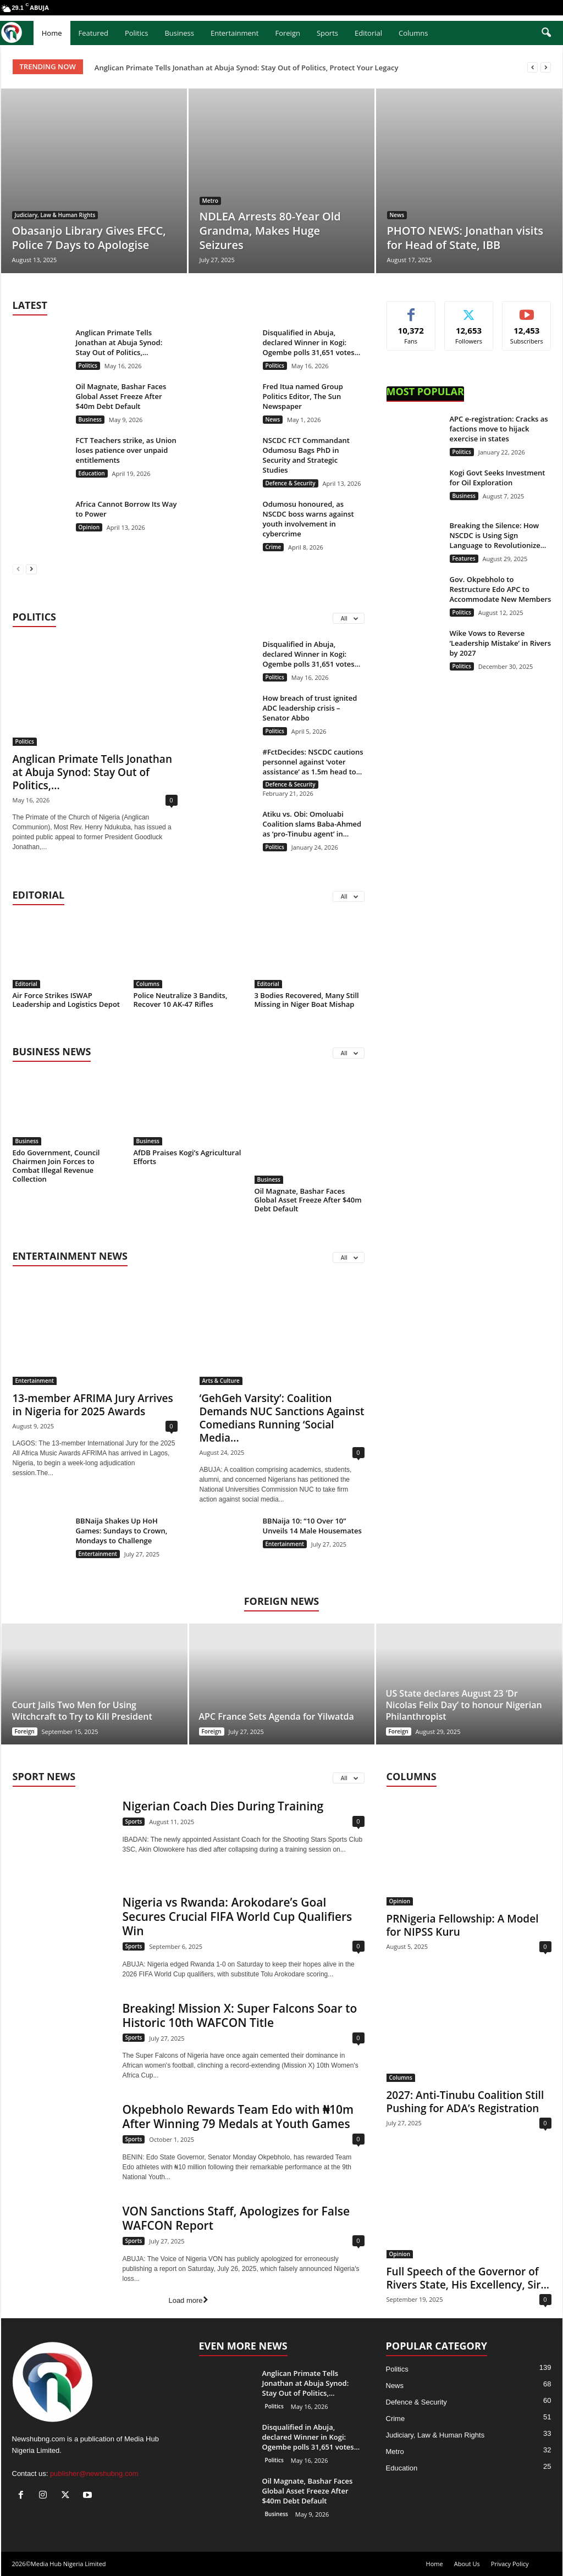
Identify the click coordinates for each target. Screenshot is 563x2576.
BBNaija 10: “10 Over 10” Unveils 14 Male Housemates (312, 1526)
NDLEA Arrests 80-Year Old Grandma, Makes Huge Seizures (270, 230)
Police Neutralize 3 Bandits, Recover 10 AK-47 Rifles (181, 999)
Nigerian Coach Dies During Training (223, 1806)
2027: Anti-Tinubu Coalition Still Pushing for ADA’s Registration (465, 2101)
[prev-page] (18, 568)
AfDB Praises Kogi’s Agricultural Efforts (187, 1157)
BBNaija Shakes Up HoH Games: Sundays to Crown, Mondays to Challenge (122, 1530)
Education (92, 473)
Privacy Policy (510, 2564)
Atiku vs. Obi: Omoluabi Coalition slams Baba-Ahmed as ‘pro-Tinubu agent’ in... (312, 824)
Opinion (89, 527)
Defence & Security (291, 483)
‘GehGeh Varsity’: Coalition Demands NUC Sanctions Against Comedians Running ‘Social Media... (282, 1418)
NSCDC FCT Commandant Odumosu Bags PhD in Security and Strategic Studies (306, 455)
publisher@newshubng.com (94, 2473)
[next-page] (31, 568)
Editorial (368, 33)
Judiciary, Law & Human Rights (55, 215)
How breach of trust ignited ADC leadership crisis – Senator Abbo (310, 708)
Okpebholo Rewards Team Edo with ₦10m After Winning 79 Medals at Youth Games (238, 2116)
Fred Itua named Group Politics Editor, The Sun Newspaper (303, 396)
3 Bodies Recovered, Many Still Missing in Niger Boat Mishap (307, 999)
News (397, 215)
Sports (327, 33)
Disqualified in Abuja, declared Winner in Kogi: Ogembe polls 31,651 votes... (312, 342)
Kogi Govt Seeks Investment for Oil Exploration (497, 477)
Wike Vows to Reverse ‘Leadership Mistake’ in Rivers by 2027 (500, 643)
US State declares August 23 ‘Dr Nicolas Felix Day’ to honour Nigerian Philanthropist (464, 1704)
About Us (467, 2564)
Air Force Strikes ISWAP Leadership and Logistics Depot (66, 999)
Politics (136, 33)
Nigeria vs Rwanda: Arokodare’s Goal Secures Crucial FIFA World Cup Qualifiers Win (237, 1916)
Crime (274, 547)
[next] (545, 67)
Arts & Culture (221, 1380)
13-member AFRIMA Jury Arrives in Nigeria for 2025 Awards (93, 1405)
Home (52, 33)
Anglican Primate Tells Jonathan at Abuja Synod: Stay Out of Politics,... (119, 342)
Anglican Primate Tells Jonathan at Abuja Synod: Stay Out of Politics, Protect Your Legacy (247, 68)
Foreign (287, 33)
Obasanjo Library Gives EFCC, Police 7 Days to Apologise (89, 237)
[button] (546, 33)
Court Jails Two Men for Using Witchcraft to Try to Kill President (82, 1710)
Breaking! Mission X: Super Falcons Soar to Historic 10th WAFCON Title (240, 2015)
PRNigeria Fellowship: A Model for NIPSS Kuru (463, 1925)
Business (179, 33)
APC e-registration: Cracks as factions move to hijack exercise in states (499, 429)
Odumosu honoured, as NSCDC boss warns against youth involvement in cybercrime (308, 519)
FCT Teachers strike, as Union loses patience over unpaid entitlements (126, 450)
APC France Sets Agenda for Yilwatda (276, 1716)
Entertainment (235, 33)
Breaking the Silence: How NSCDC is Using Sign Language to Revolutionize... (498, 535)
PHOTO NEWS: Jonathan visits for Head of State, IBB (465, 237)
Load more (187, 2300)
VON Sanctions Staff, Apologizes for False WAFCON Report (236, 2218)
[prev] (532, 67)
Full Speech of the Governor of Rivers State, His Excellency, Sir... (468, 2278)
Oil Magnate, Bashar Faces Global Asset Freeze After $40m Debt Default (121, 396)
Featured (93, 33)
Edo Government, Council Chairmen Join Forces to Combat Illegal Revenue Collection (56, 1166)
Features (464, 558)
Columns (413, 33)
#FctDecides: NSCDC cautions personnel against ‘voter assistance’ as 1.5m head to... (313, 762)
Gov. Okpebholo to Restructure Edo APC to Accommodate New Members (500, 589)
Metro (210, 200)
